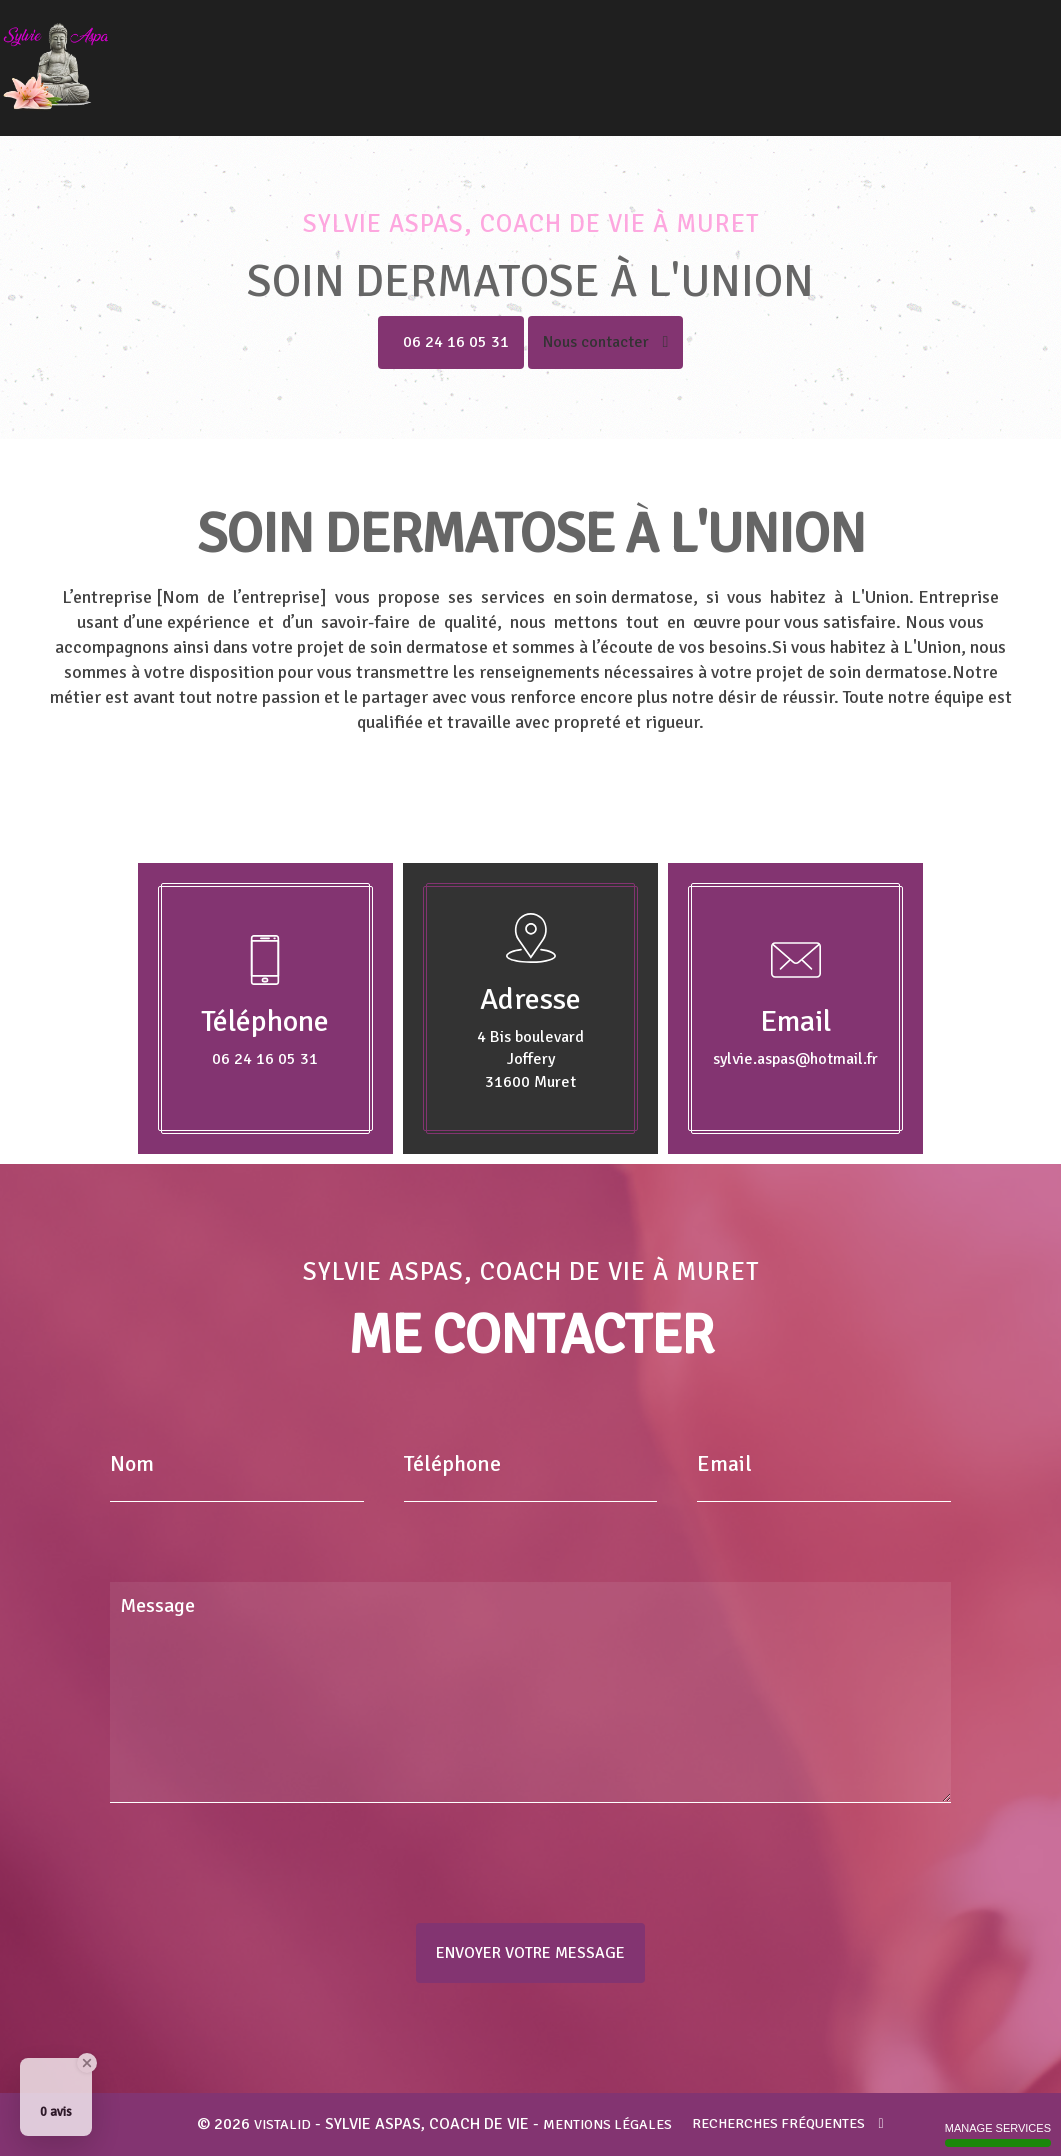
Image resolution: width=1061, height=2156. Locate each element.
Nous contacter (606, 342)
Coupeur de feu (770, 54)
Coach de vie (494, 54)
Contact (1009, 54)
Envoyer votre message (530, 1953)
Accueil (416, 54)
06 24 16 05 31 (456, 342)
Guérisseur (675, 54)
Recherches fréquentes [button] (787, 2123)
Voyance (858, 54)
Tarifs (954, 54)
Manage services (998, 2134)
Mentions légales (607, 2124)
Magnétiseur (587, 54)
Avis (911, 54)
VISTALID (282, 2124)
